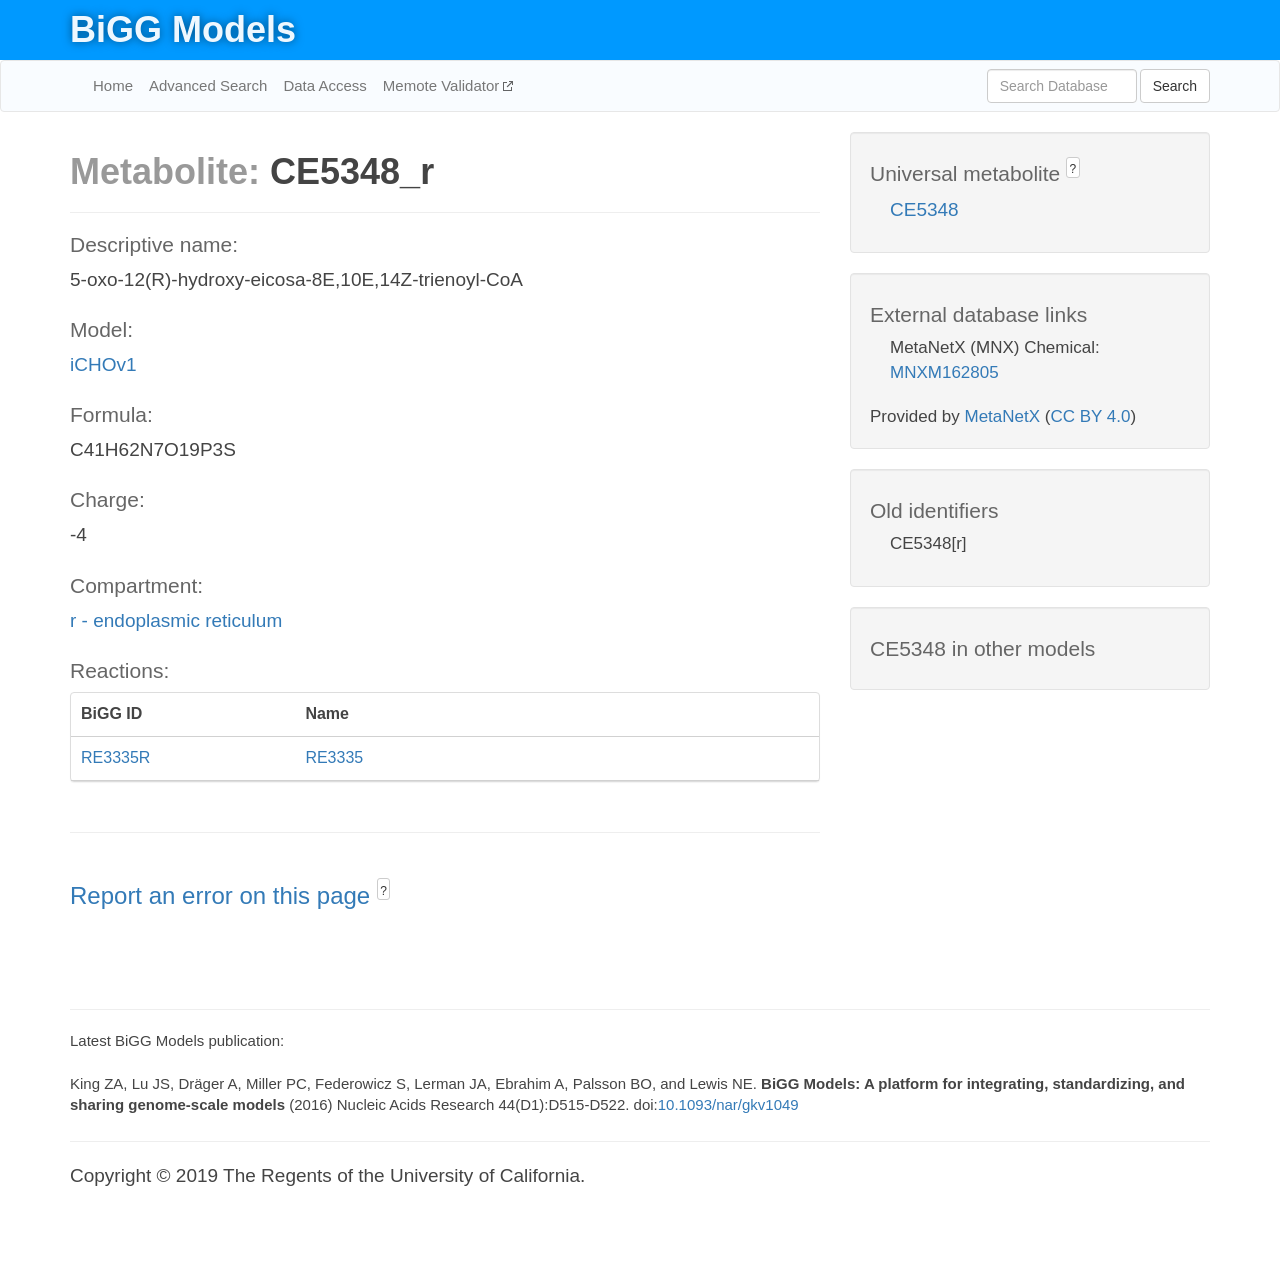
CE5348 (924, 209)
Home (113, 85)
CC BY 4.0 (1090, 416)
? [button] (383, 891)
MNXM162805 (944, 372)
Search (1175, 86)
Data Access (324, 85)
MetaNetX (1003, 416)
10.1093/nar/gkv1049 (728, 1104)
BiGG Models (183, 29)
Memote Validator (443, 85)
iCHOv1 (103, 364)
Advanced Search (208, 85)
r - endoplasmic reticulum (176, 620)
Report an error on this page (223, 895)
